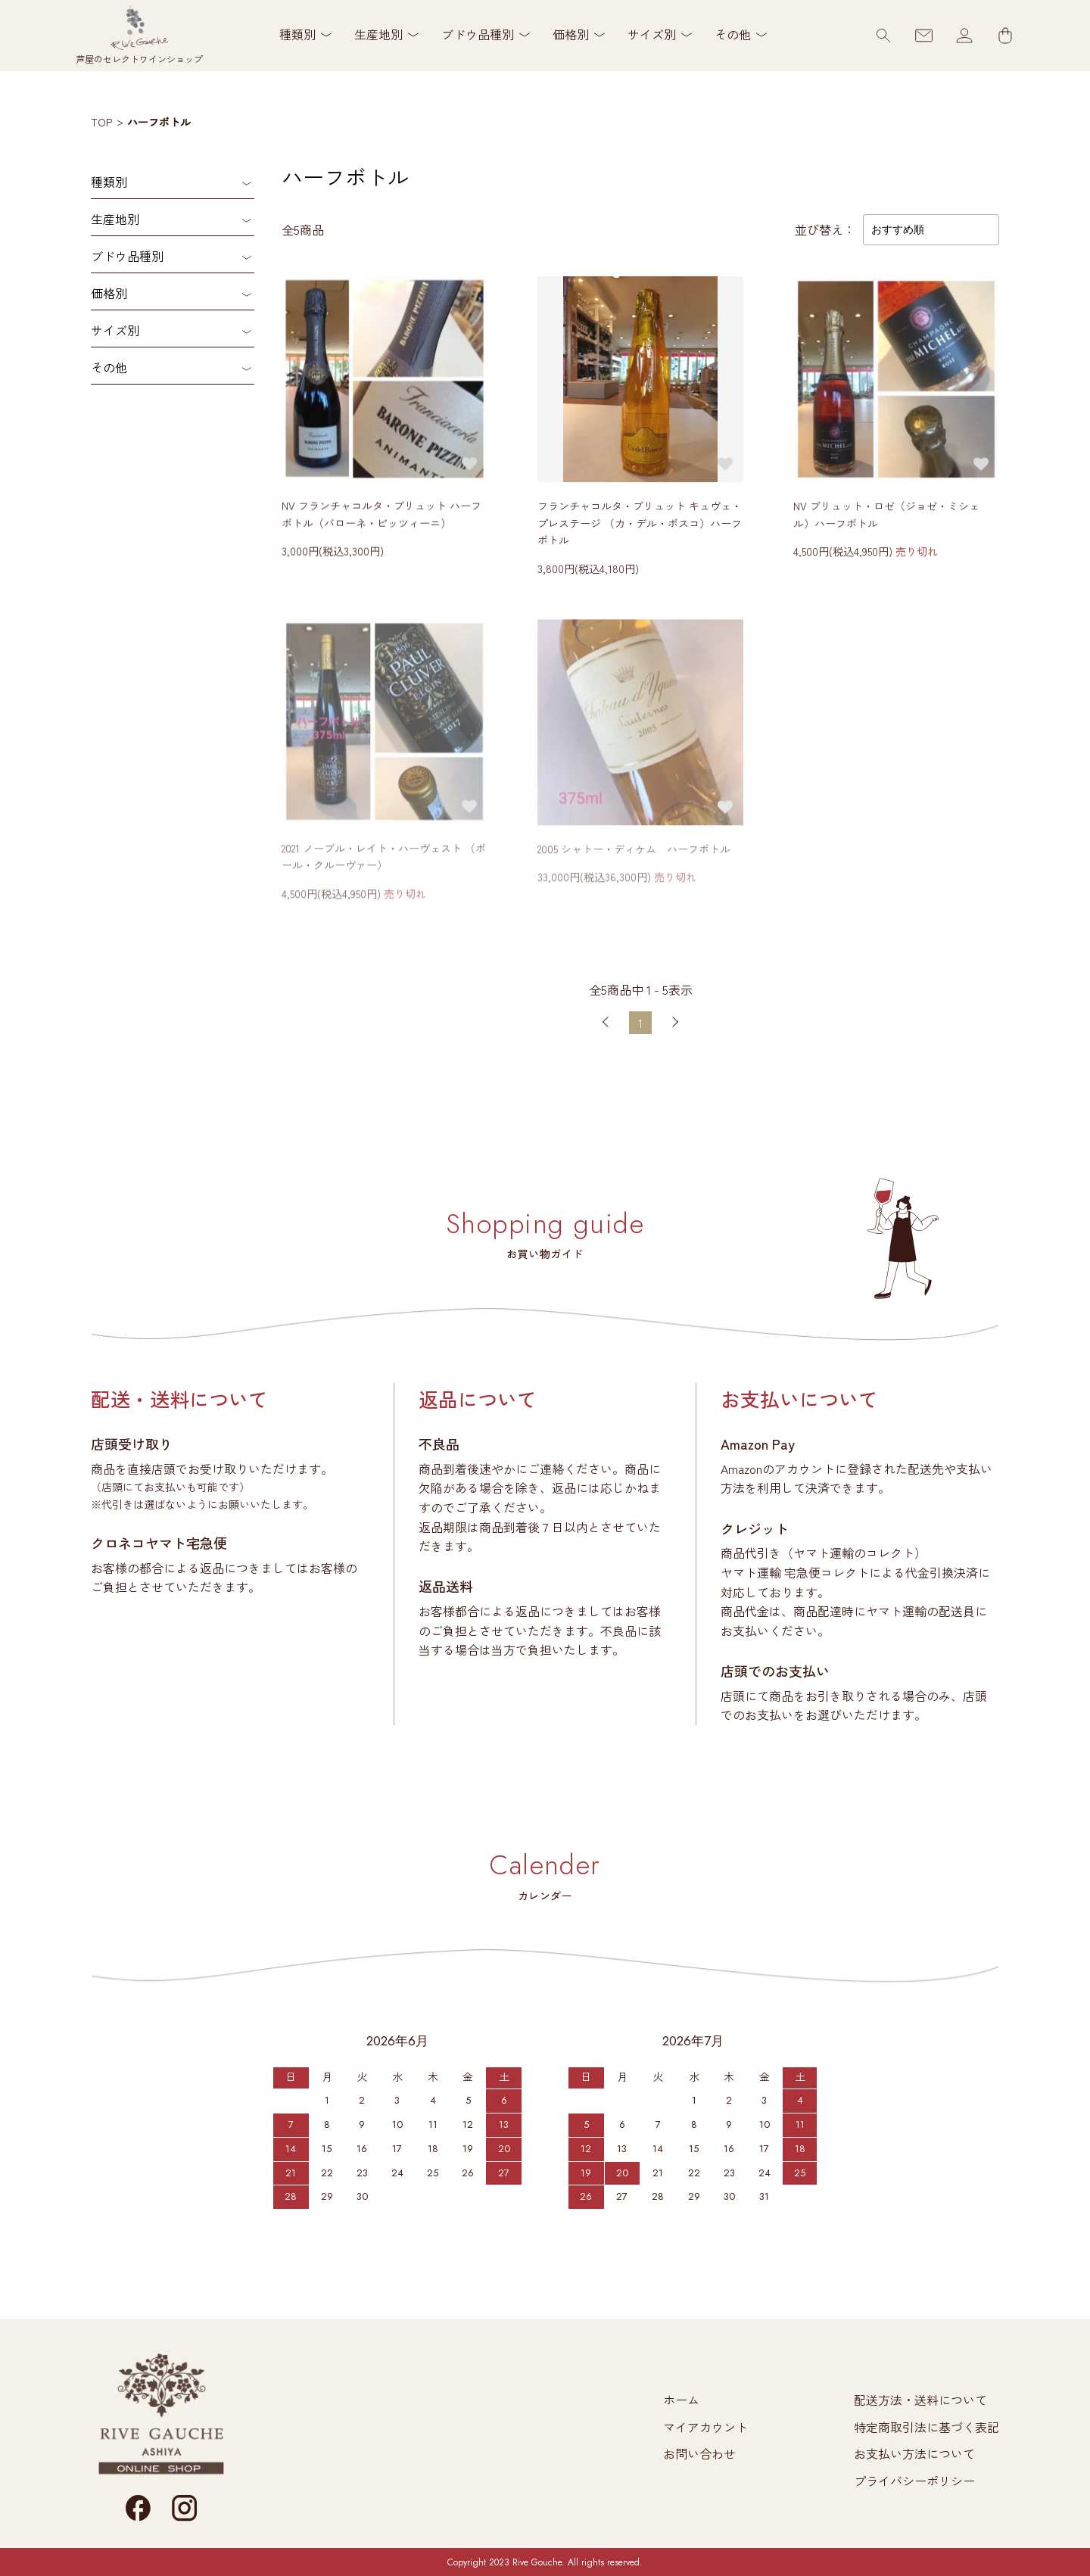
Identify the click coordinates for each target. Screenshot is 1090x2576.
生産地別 (115, 219)
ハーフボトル (159, 121)
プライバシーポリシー (914, 2481)
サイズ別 (115, 330)
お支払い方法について (914, 2453)
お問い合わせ (699, 2453)
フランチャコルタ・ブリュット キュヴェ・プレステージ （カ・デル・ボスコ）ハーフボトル (639, 524)
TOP (101, 121)
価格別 (109, 293)
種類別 (109, 182)
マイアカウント (705, 2427)
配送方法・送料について (920, 2400)
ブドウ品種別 (127, 256)
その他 (109, 367)
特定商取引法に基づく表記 (926, 2427)
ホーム (681, 2400)
